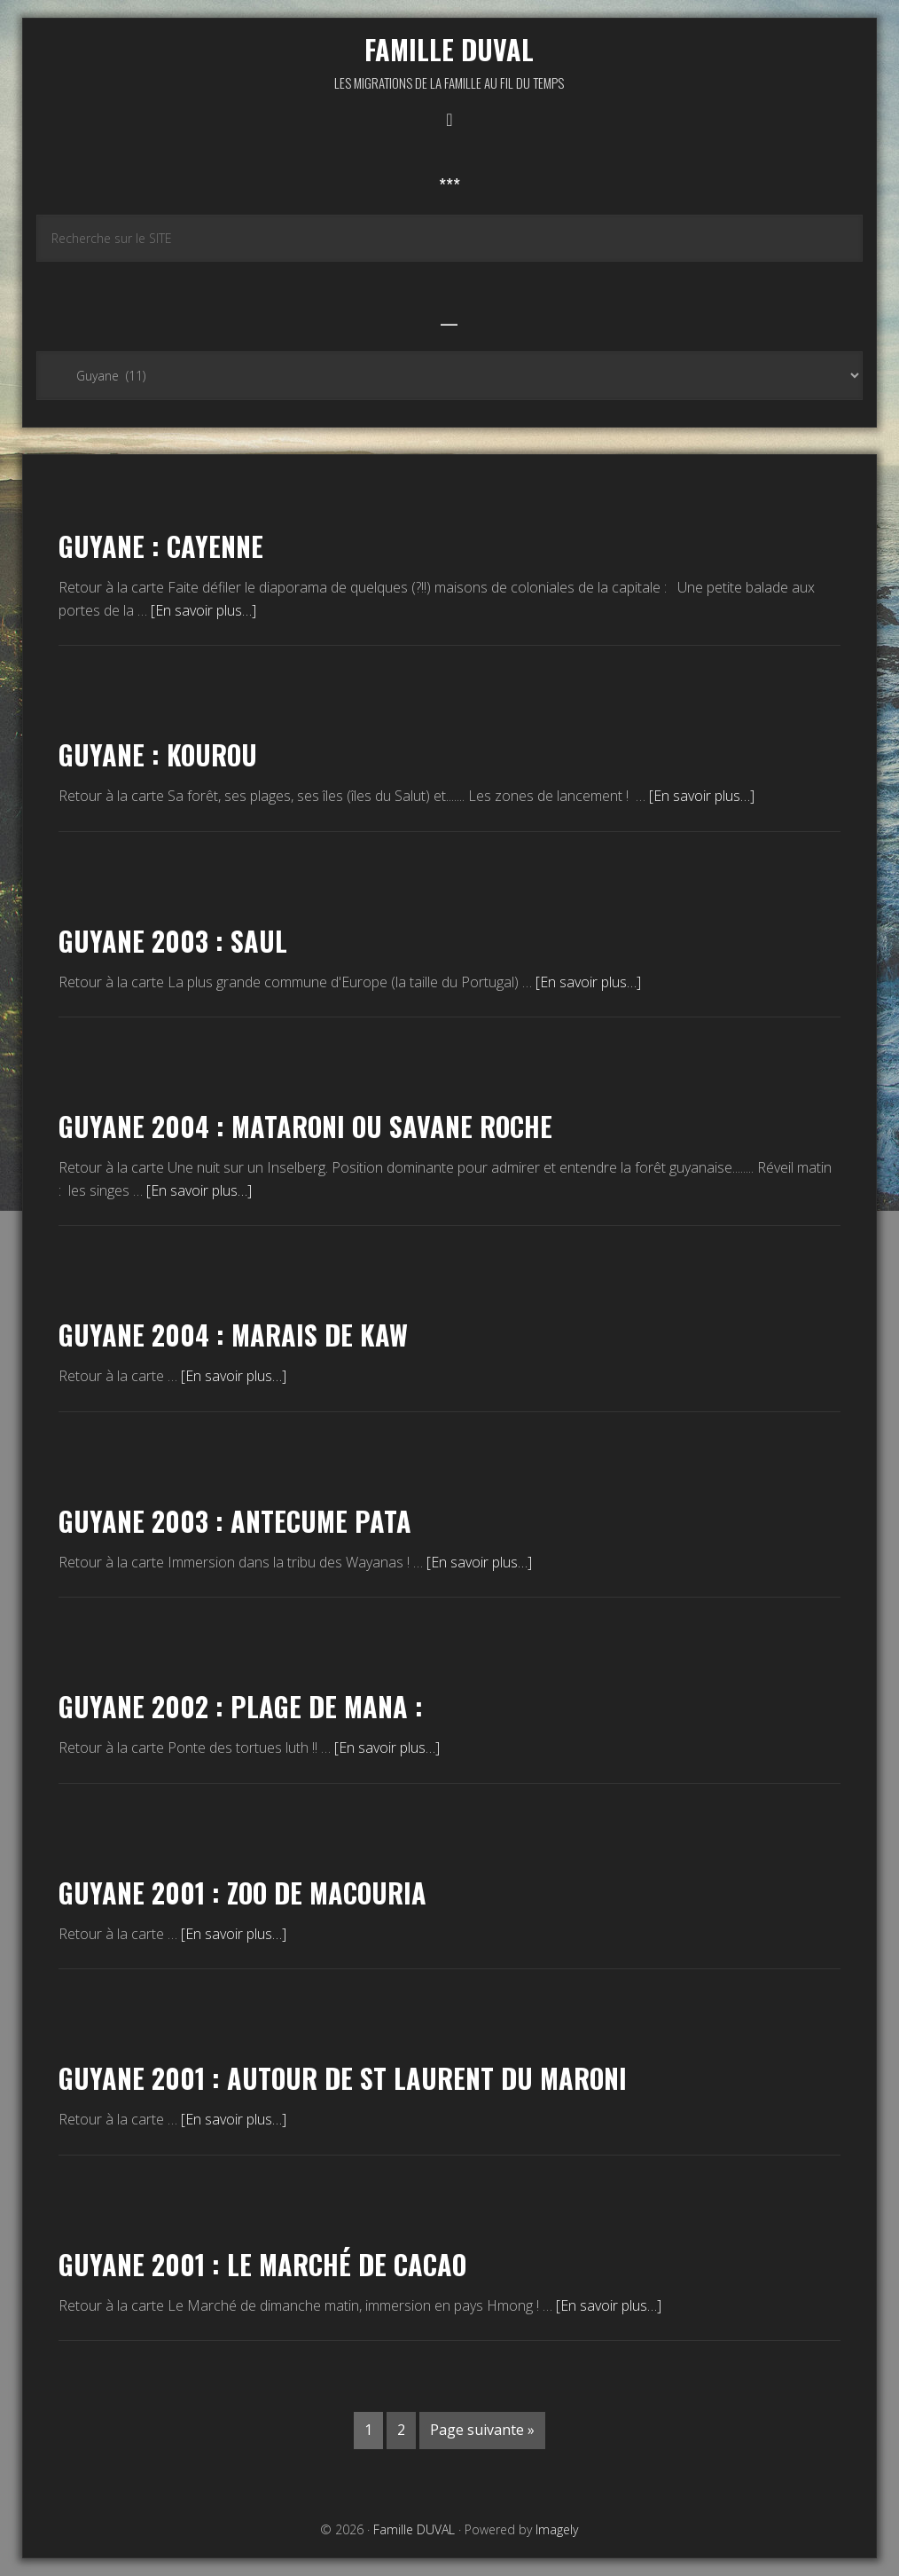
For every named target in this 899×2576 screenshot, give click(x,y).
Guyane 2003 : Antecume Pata (235, 1521)
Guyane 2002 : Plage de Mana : (241, 1706)
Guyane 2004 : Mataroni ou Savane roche (305, 1126)
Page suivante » (482, 2429)
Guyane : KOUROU (158, 754)
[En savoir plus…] (203, 610)
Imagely (556, 2529)
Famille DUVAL (449, 49)
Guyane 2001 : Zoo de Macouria (242, 1892)
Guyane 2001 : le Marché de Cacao (262, 2264)
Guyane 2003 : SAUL (173, 941)
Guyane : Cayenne (161, 546)
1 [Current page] (368, 2429)
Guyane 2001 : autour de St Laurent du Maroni (343, 2078)
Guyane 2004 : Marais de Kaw (233, 1335)
